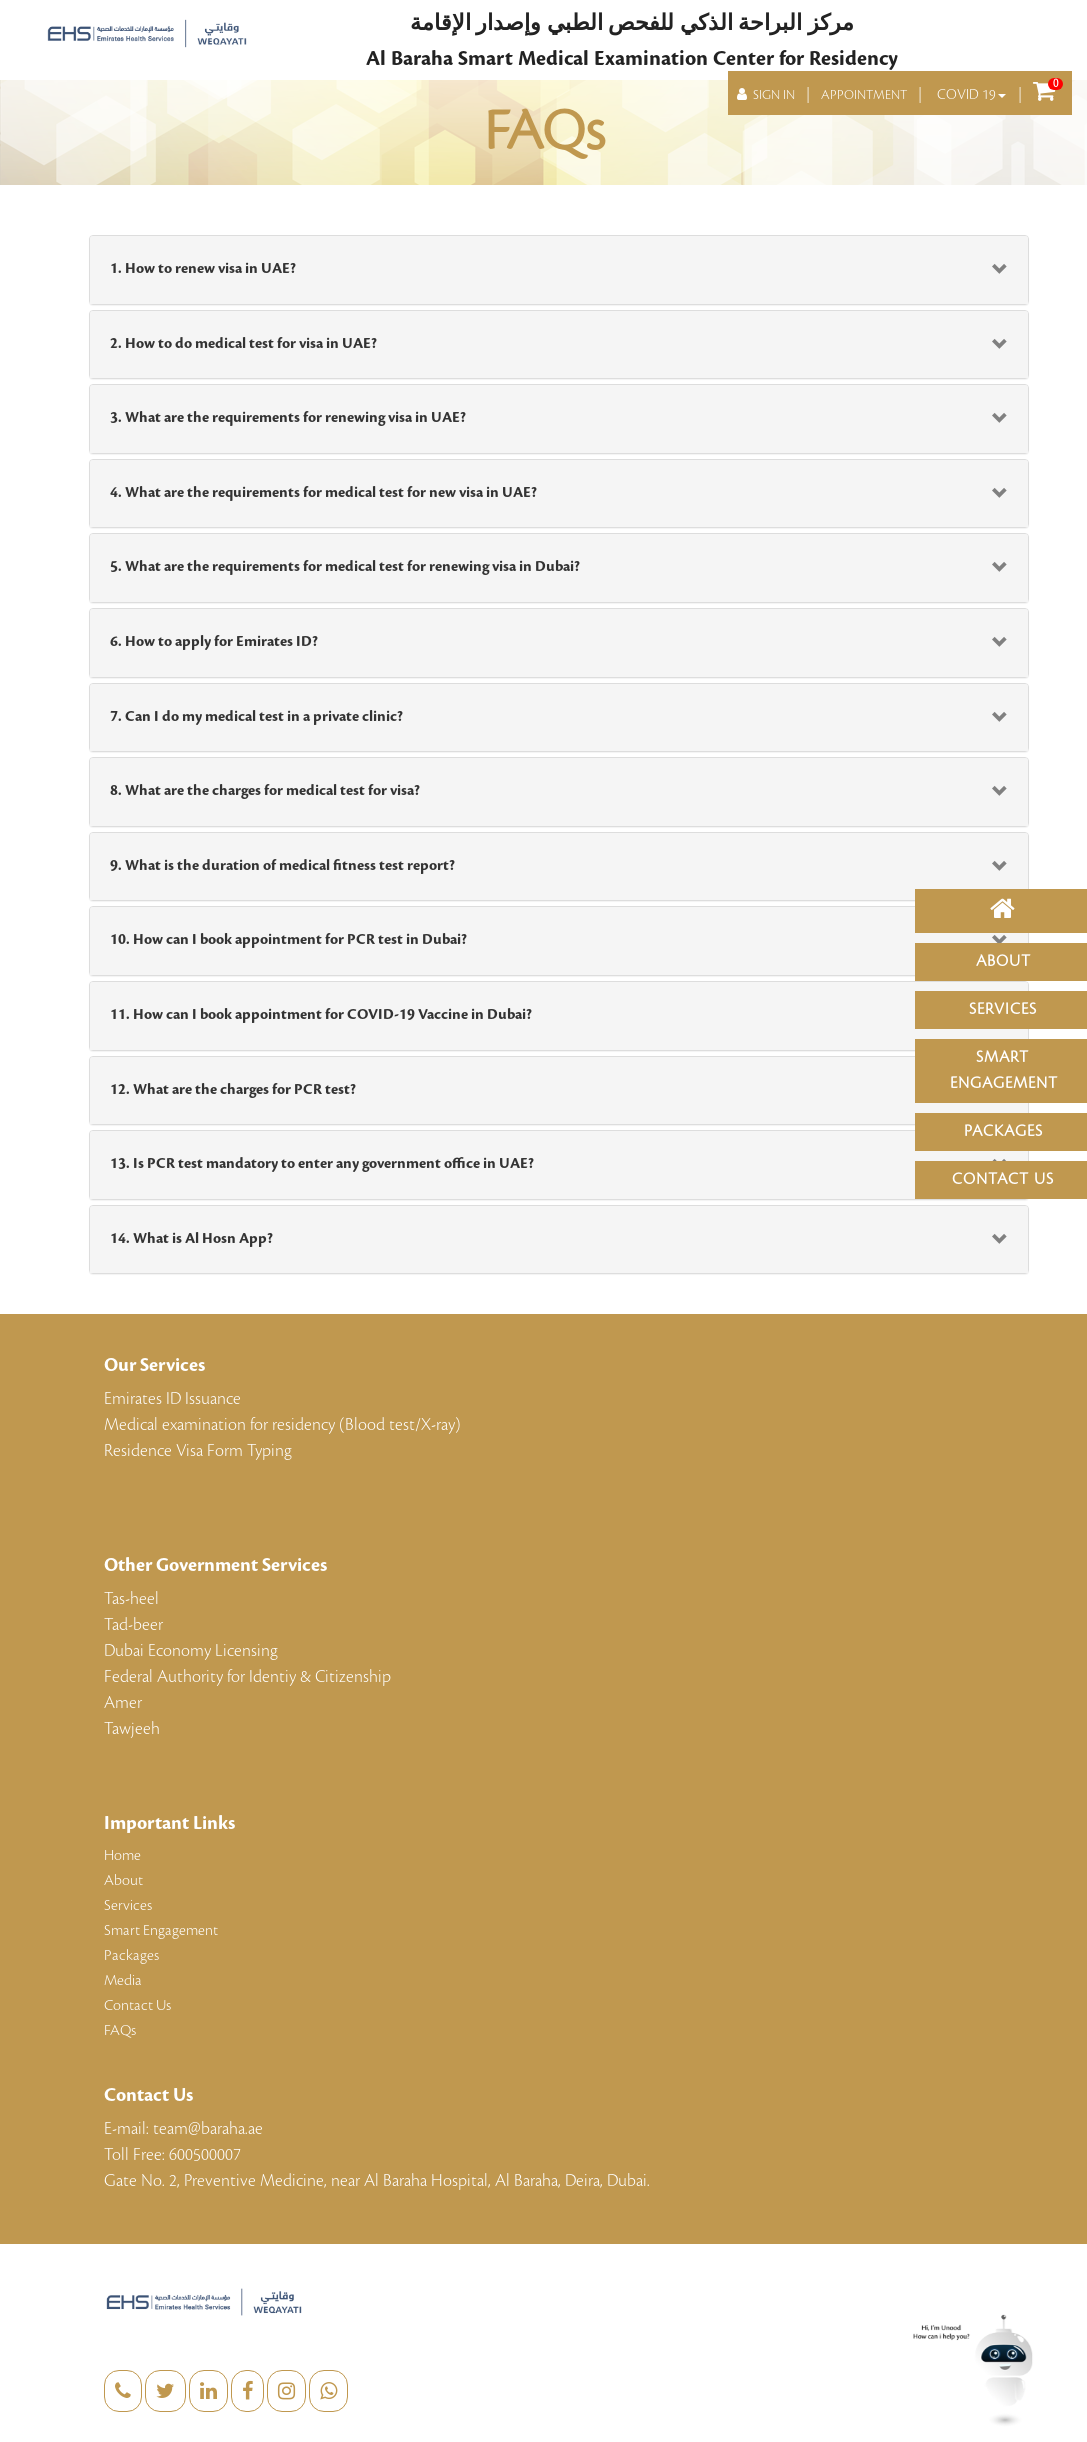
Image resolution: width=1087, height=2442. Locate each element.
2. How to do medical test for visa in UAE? (243, 344)
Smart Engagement (161, 1931)
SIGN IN (766, 95)
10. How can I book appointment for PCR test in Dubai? (288, 940)
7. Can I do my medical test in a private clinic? (256, 717)
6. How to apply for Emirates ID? (214, 642)
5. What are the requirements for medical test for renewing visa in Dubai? (345, 567)
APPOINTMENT (864, 95)
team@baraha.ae (208, 2129)
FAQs (120, 2031)
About (1003, 961)
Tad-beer (133, 1625)
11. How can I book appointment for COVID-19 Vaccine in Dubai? (321, 1015)
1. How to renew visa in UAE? (203, 269)
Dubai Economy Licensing (191, 1651)
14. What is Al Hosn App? (191, 1239)
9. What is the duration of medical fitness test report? (282, 866)
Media (123, 1981)
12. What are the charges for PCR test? (233, 1090)
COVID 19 (971, 94)
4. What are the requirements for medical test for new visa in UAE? (323, 493)
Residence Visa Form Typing (198, 1451)
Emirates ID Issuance (172, 1399)
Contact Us (1003, 1179)
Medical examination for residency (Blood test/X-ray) (282, 1425)
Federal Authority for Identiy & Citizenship (247, 1677)
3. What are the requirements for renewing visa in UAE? (288, 418)
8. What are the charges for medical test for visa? (265, 791)
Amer (123, 1703)
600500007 (205, 2155)
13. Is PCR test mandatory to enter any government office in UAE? (322, 1164)
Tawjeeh (132, 1729)
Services (1003, 1009)
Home (122, 1856)
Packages (1003, 1131)
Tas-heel (131, 1599)
